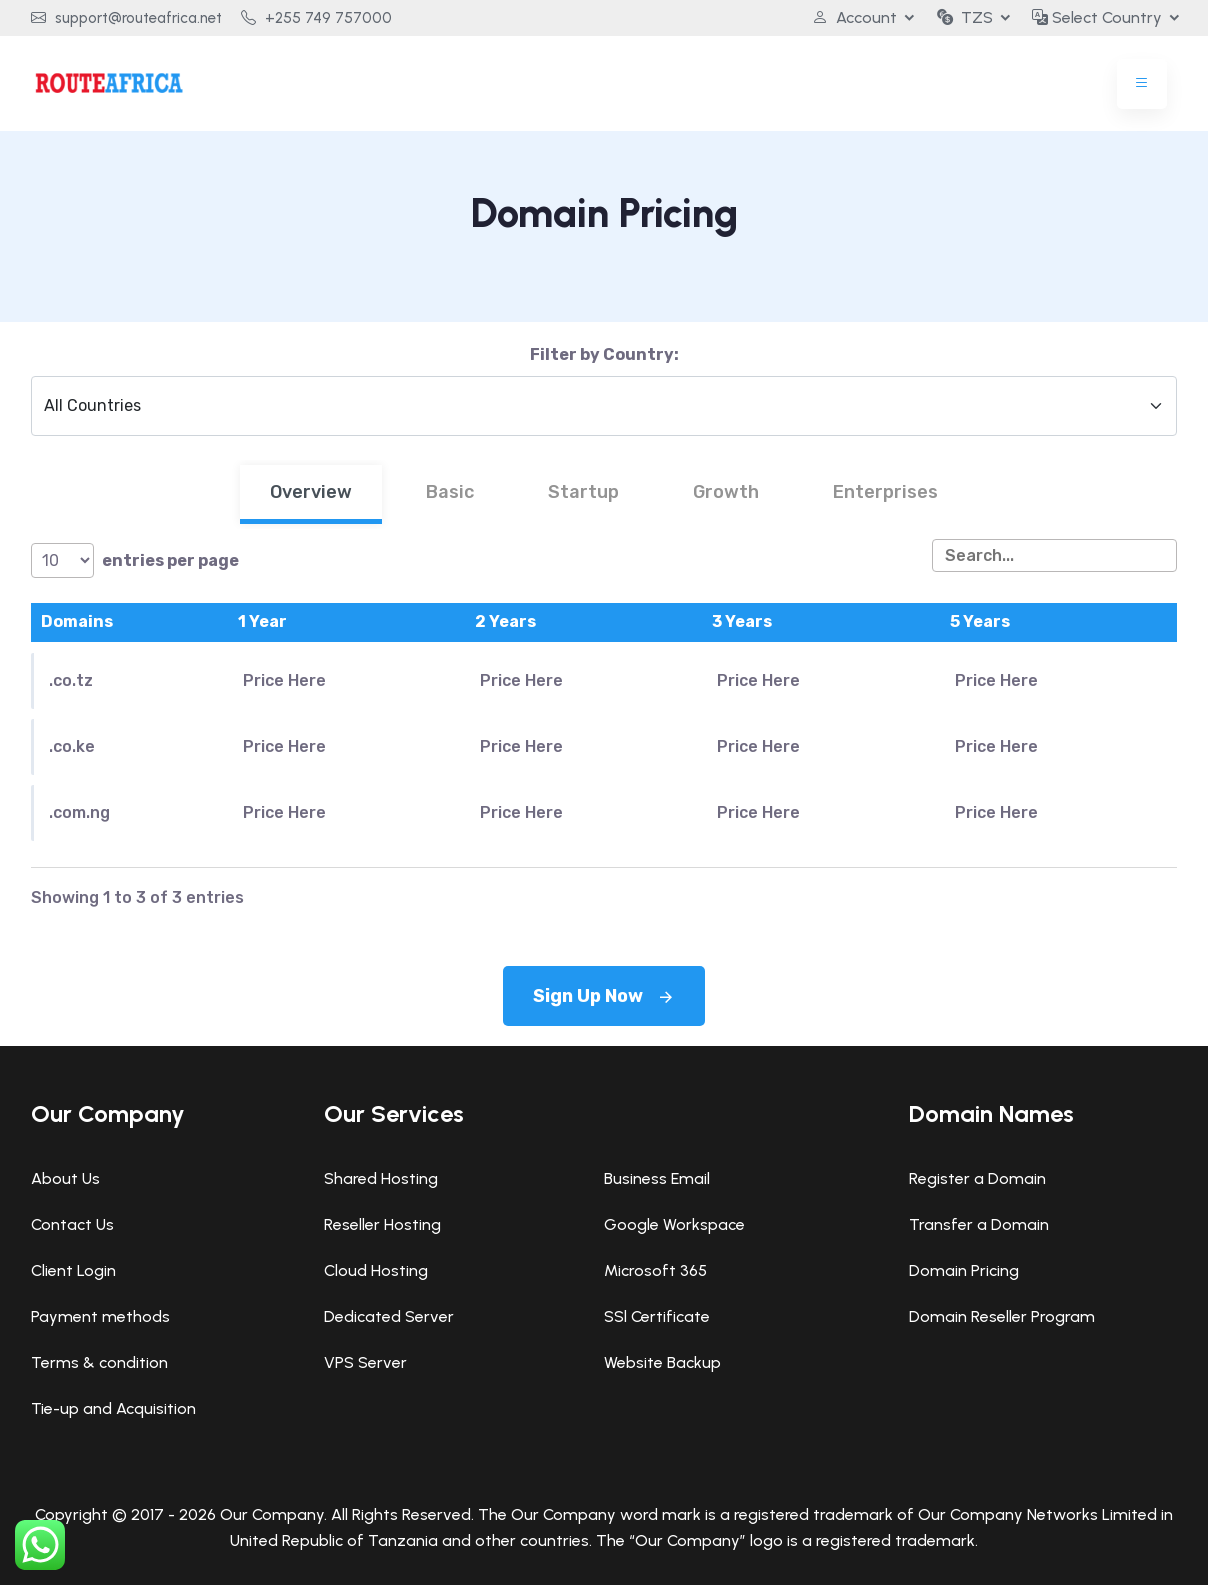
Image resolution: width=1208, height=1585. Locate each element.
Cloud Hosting (376, 1270)
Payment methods (100, 1316)
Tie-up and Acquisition (113, 1408)
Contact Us (72, 1224)
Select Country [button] (1097, 17)
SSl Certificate (657, 1316)
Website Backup (662, 1362)
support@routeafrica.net (126, 18)
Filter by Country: (604, 354)
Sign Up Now (604, 996)
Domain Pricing (964, 1270)
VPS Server (365, 1362)
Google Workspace (674, 1224)
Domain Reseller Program (1002, 1316)
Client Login (73, 1270)
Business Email (657, 1178)
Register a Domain (977, 1178)
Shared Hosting (381, 1178)
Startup (583, 492)
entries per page (135, 560)
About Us (65, 1178)
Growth (726, 492)
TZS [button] (964, 17)
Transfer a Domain (979, 1224)
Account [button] (853, 17)
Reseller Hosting (382, 1224)
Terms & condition (99, 1362)
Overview (311, 492)
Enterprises (885, 492)
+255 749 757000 (316, 18)
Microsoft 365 (655, 1270)
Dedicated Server (389, 1316)
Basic (450, 492)
